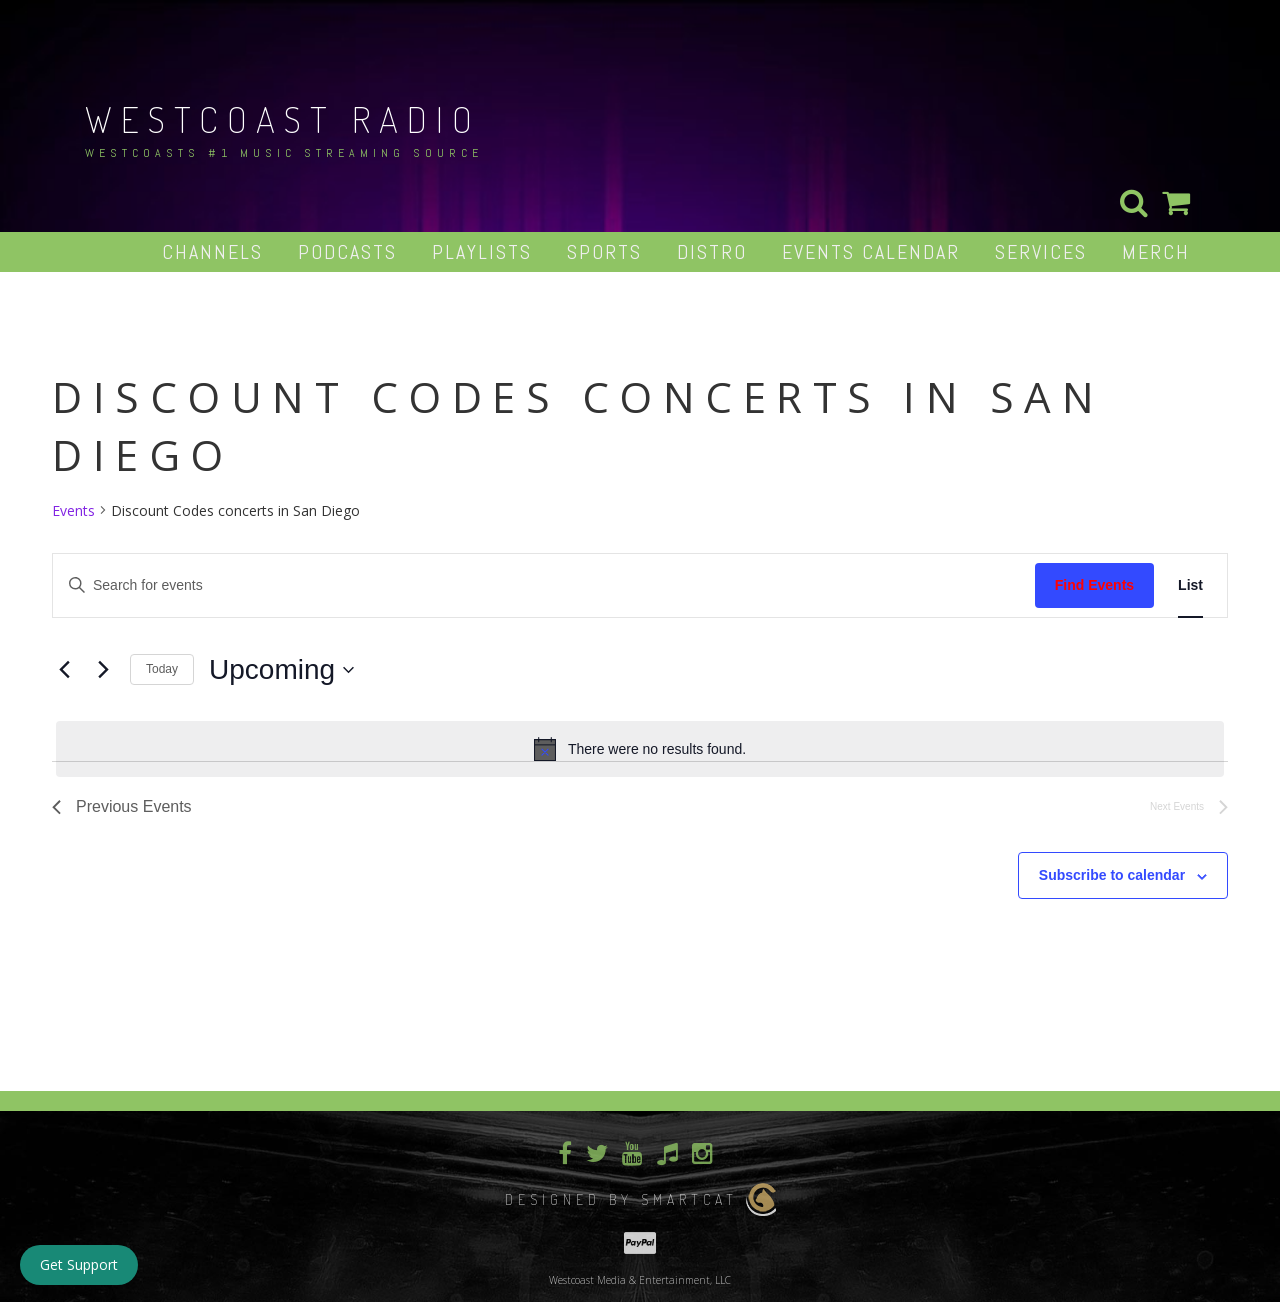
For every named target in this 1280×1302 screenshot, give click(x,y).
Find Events (1094, 585)
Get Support (79, 1264)
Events (73, 510)
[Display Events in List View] (1190, 585)
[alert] (640, 749)
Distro (712, 252)
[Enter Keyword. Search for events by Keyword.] (544, 585)
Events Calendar (871, 252)
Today (162, 669)
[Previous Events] (64, 670)
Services (1041, 252)
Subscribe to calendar (1112, 875)
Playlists (482, 252)
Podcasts (347, 252)
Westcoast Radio (283, 119)
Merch (1156, 252)
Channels (212, 252)
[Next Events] (103, 670)
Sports (604, 252)
